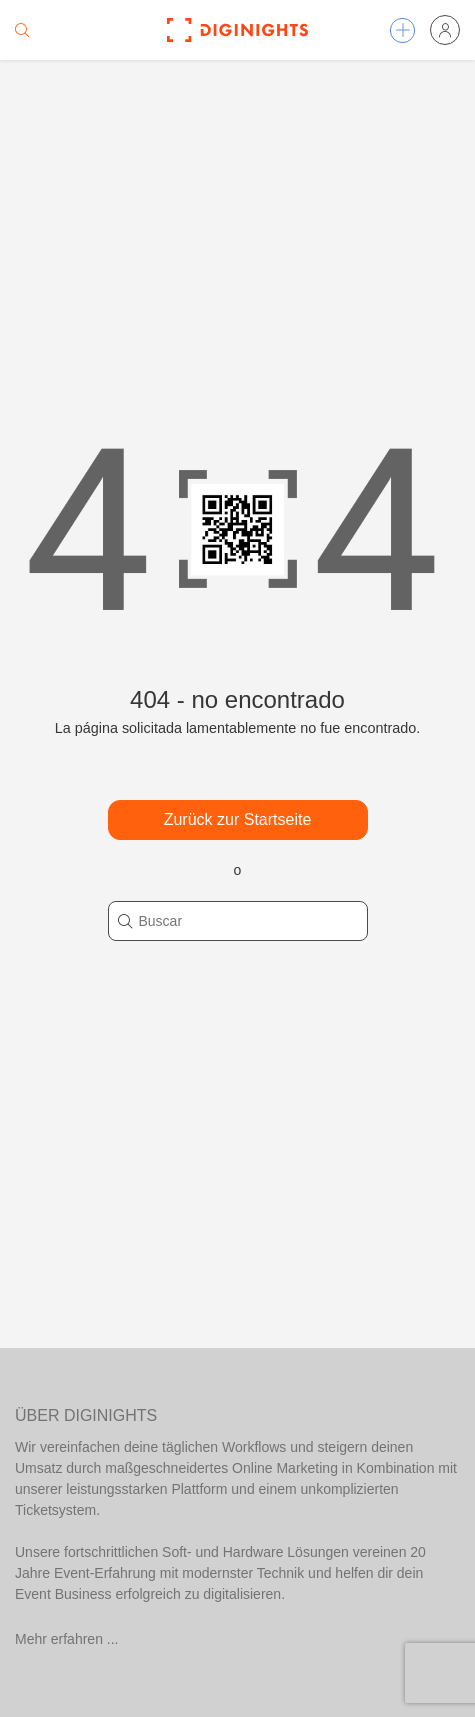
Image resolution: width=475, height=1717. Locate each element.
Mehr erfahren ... (67, 1639)
